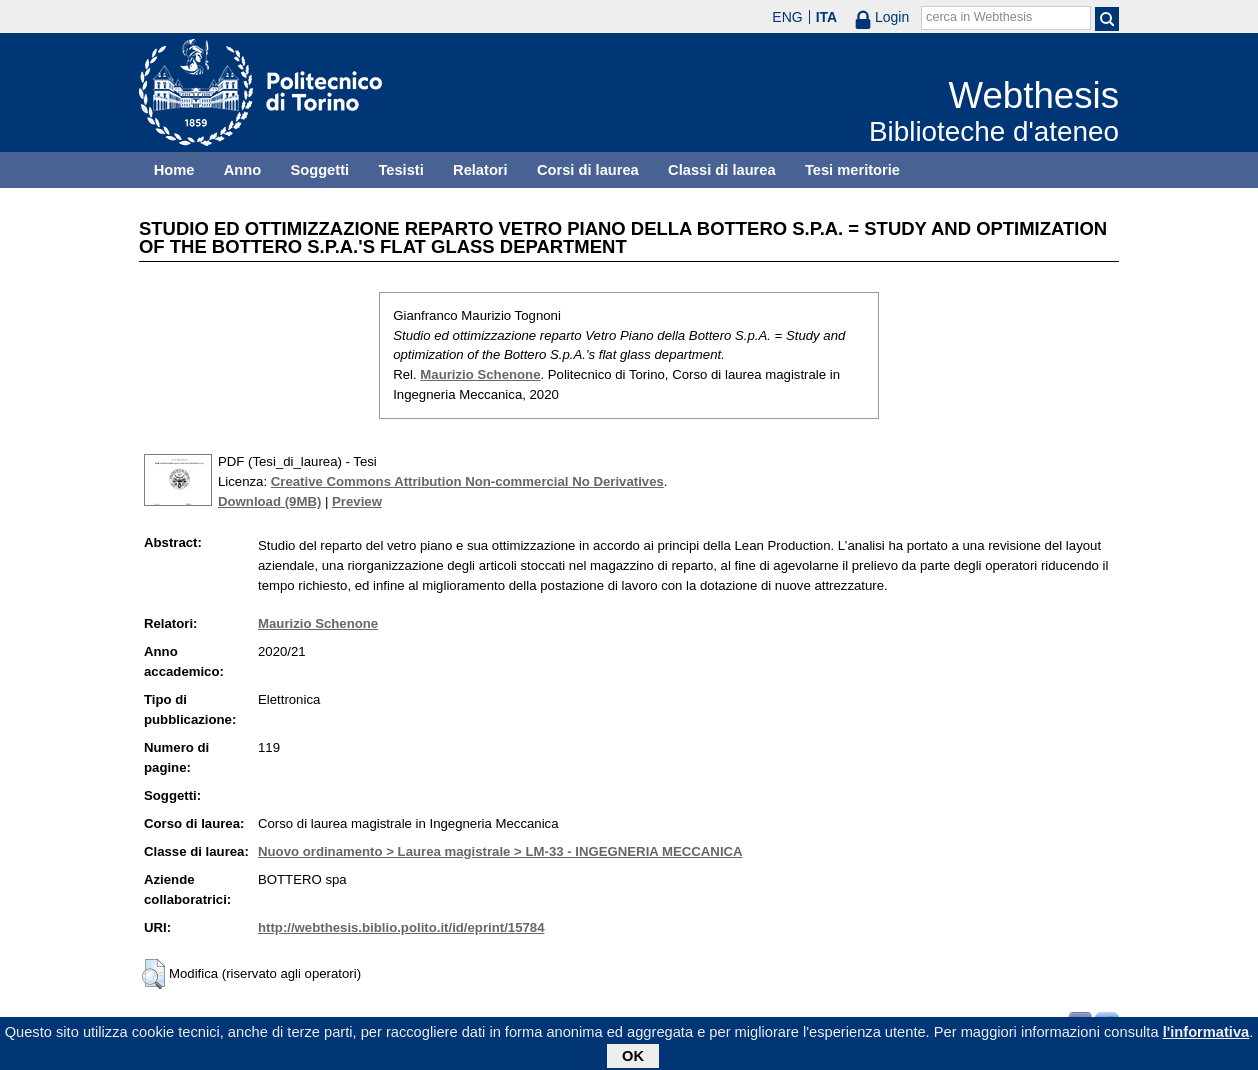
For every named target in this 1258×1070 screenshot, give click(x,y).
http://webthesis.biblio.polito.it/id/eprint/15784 (401, 927)
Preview (357, 501)
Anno (242, 170)
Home (174, 170)
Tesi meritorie (852, 170)
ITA (827, 17)
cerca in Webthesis (979, 17)
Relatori (480, 170)
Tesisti (400, 170)
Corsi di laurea (588, 170)
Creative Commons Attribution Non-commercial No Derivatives (467, 481)
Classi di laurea (722, 170)
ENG (787, 17)
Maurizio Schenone (480, 374)
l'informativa (1206, 1035)
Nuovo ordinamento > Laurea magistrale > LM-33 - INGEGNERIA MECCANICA (500, 851)
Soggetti (319, 170)
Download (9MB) (269, 501)
